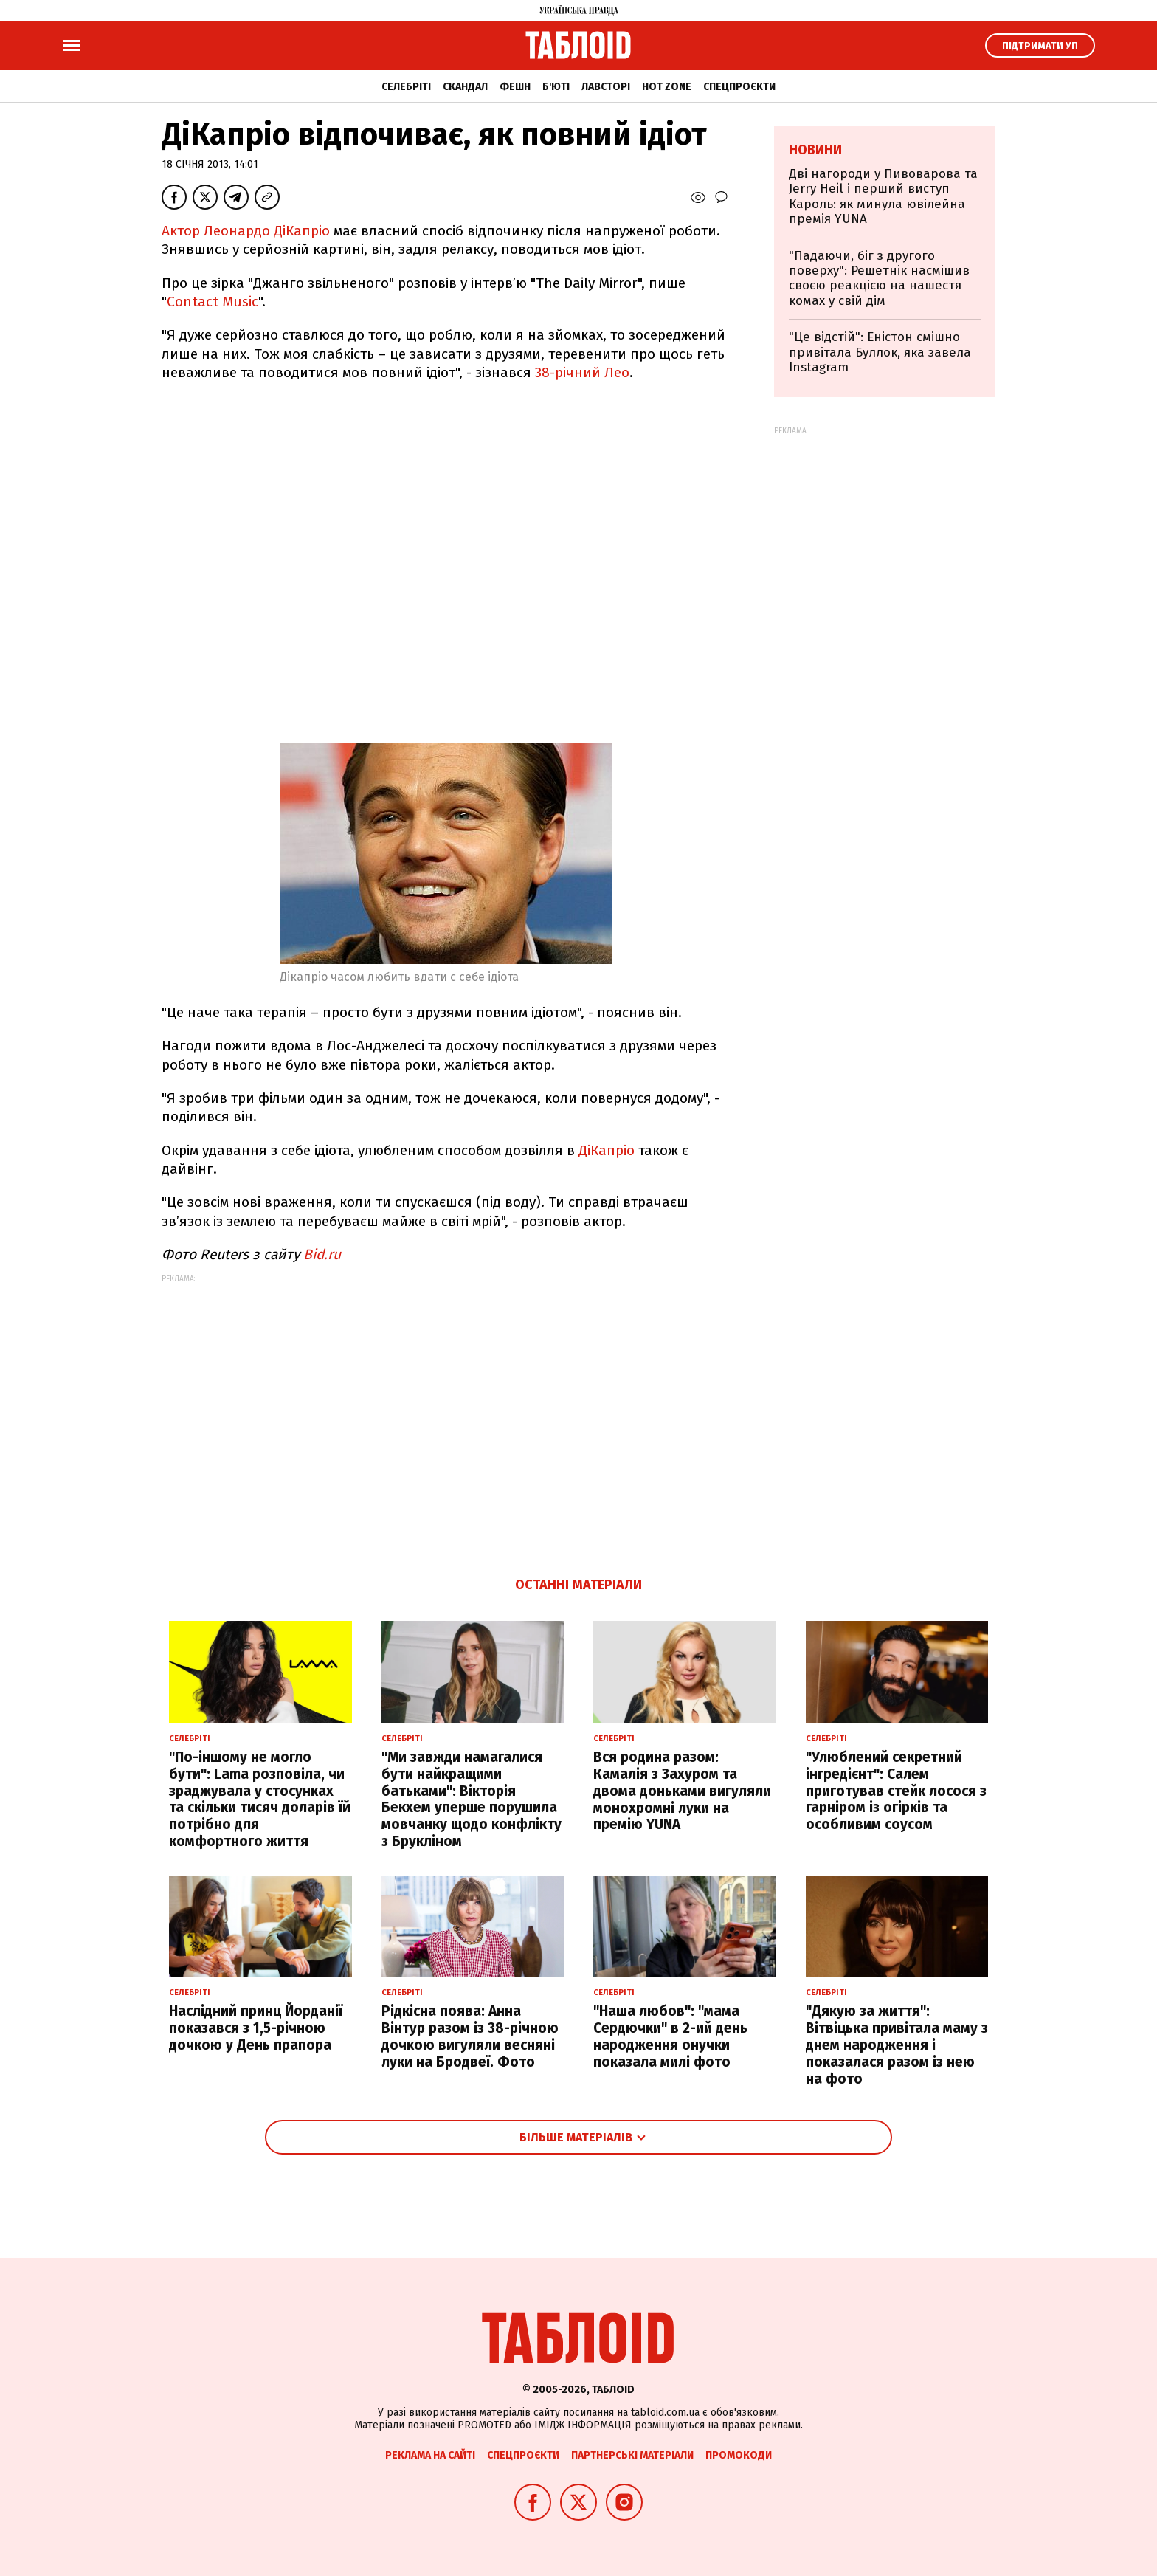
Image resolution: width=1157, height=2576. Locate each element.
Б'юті (556, 86)
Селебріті (406, 86)
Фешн (515, 86)
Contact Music (212, 301)
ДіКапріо (606, 1150)
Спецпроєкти (739, 86)
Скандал (465, 86)
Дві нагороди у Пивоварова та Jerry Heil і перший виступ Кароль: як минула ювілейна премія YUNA (883, 196)
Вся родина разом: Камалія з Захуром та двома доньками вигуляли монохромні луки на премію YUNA (682, 1791)
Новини (815, 150)
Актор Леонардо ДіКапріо (248, 230)
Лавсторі (605, 86)
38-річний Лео (582, 372)
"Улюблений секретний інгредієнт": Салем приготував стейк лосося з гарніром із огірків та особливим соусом (896, 1791)
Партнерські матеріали (632, 2455)
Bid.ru (322, 1254)
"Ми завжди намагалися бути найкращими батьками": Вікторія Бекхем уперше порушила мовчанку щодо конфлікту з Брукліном (471, 1799)
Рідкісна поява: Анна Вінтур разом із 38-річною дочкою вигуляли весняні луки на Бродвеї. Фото (470, 2036)
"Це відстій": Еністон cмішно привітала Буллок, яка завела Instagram (880, 352)
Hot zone (666, 86)
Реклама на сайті (430, 2455)
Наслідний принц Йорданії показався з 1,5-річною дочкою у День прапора (255, 2027)
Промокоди (738, 2455)
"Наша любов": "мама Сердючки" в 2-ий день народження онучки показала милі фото (670, 2036)
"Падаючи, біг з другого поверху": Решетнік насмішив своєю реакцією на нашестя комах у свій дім (879, 278)
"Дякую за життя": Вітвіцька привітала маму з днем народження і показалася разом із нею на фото (897, 2044)
